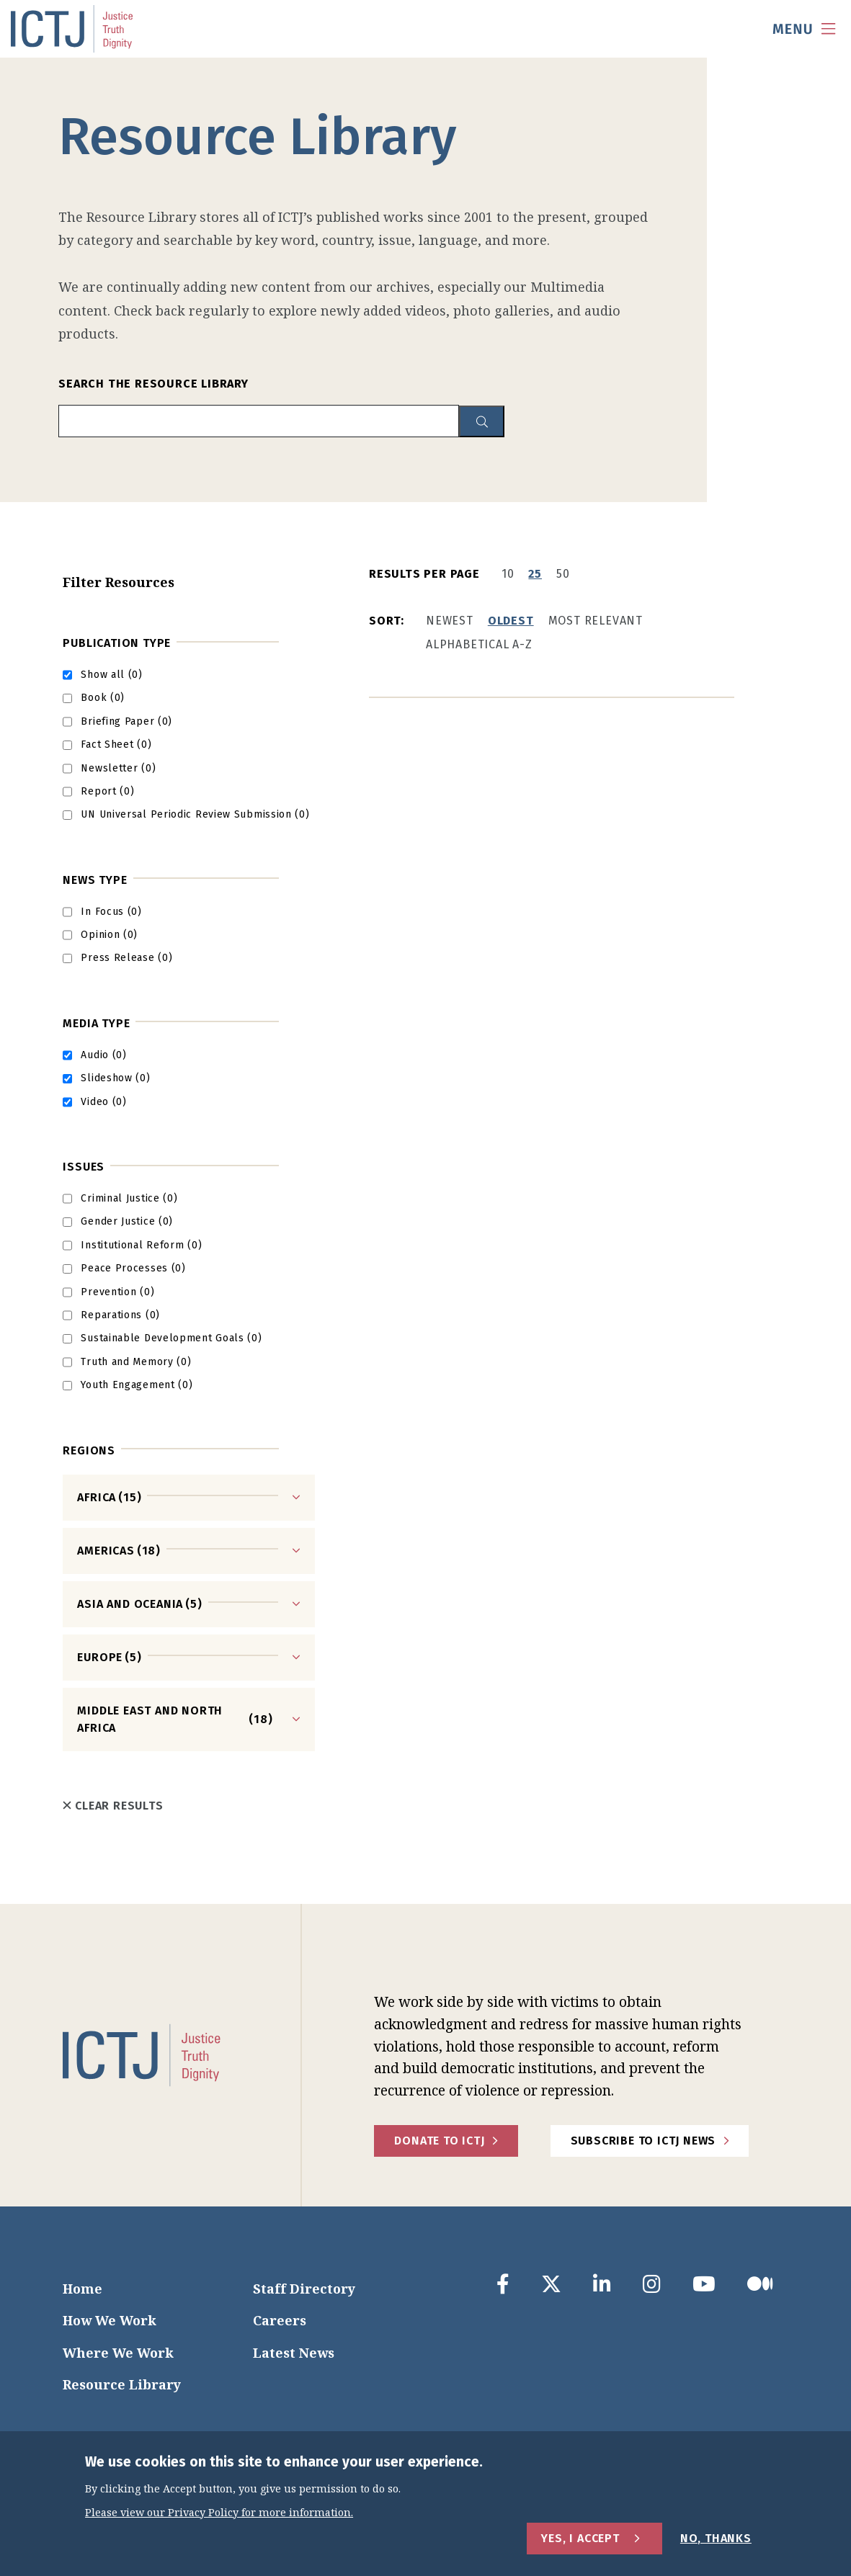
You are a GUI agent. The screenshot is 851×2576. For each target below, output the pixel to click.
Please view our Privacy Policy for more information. (219, 2513)
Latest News (293, 2352)
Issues (83, 1166)
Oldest (511, 620)
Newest (449, 620)
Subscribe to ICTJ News (643, 2140)
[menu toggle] (804, 29)
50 (563, 574)
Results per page (424, 574)
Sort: (386, 620)
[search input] (258, 421)
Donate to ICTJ (439, 2140)
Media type (96, 1023)
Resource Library (122, 2384)
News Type (95, 880)
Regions (89, 1450)
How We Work (109, 2320)
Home (82, 2288)
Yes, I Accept (580, 2538)
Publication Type (117, 643)
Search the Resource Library (153, 383)
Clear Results (113, 1805)
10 (508, 574)
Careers (279, 2320)
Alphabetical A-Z (479, 644)
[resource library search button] (481, 422)
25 (535, 574)
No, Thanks (716, 2538)
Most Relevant (595, 620)
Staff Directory (304, 2288)
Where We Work (118, 2352)
